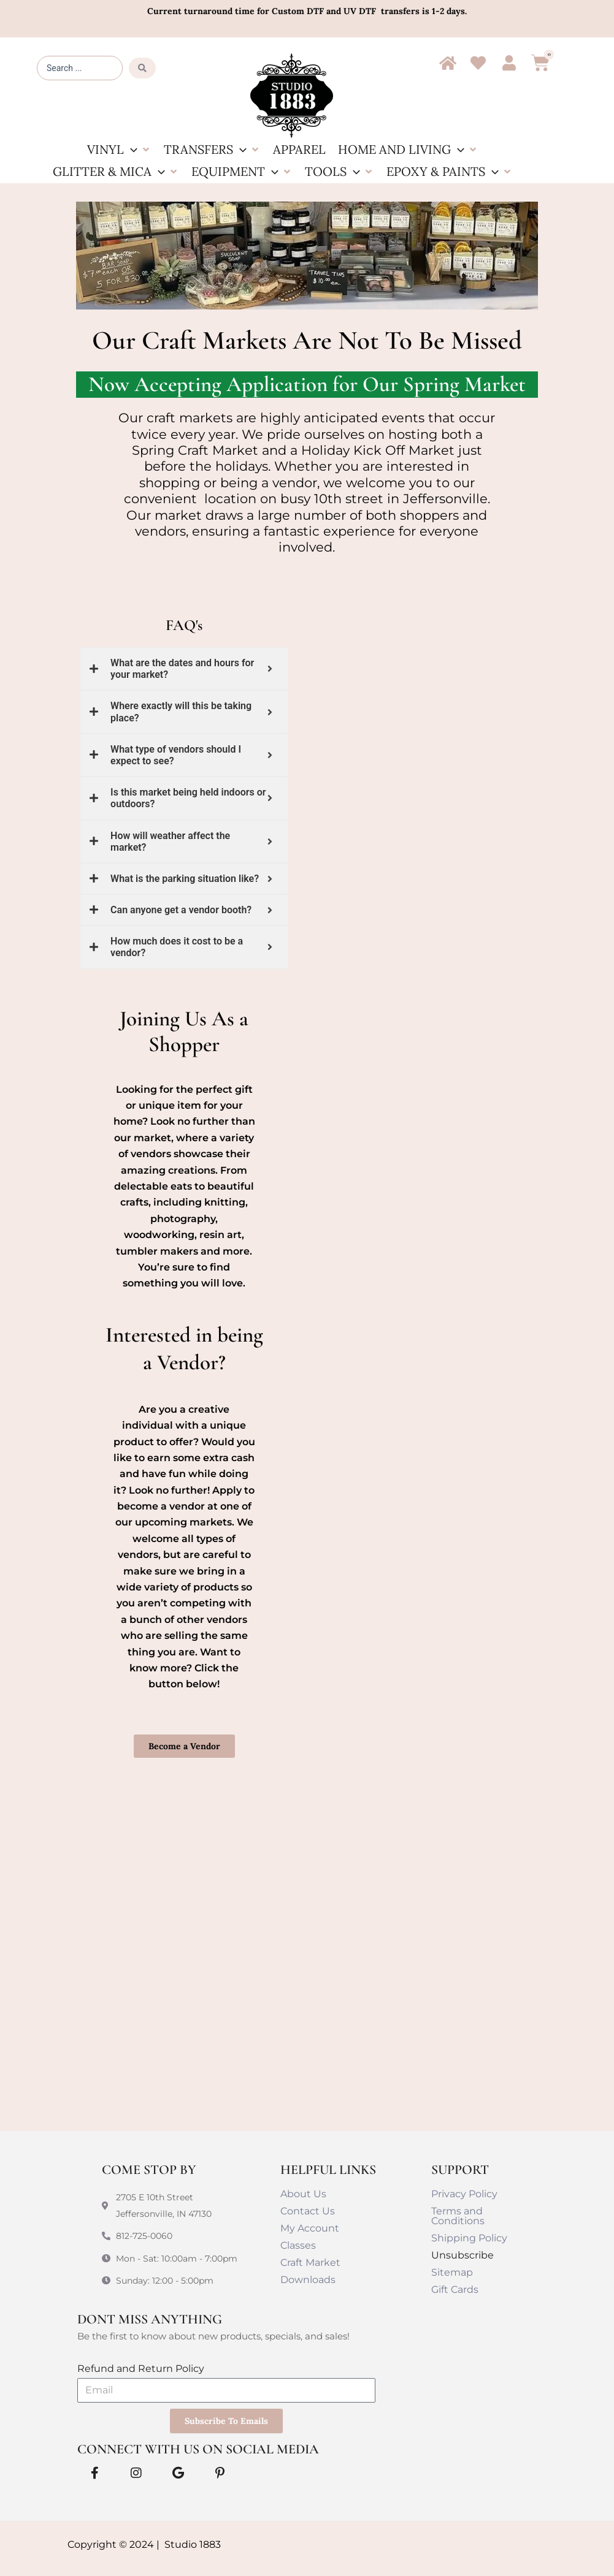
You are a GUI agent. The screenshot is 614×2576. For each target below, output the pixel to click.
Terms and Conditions (458, 2216)
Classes (298, 2245)
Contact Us (307, 2211)
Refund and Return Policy (140, 2368)
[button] (119, 150)
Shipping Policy (469, 2238)
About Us (303, 2194)
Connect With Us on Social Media (198, 2449)
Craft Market (310, 2262)
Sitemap (452, 2272)
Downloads (308, 2279)
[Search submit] (142, 68)
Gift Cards (454, 2289)
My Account (309, 2228)
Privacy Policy (464, 2194)
